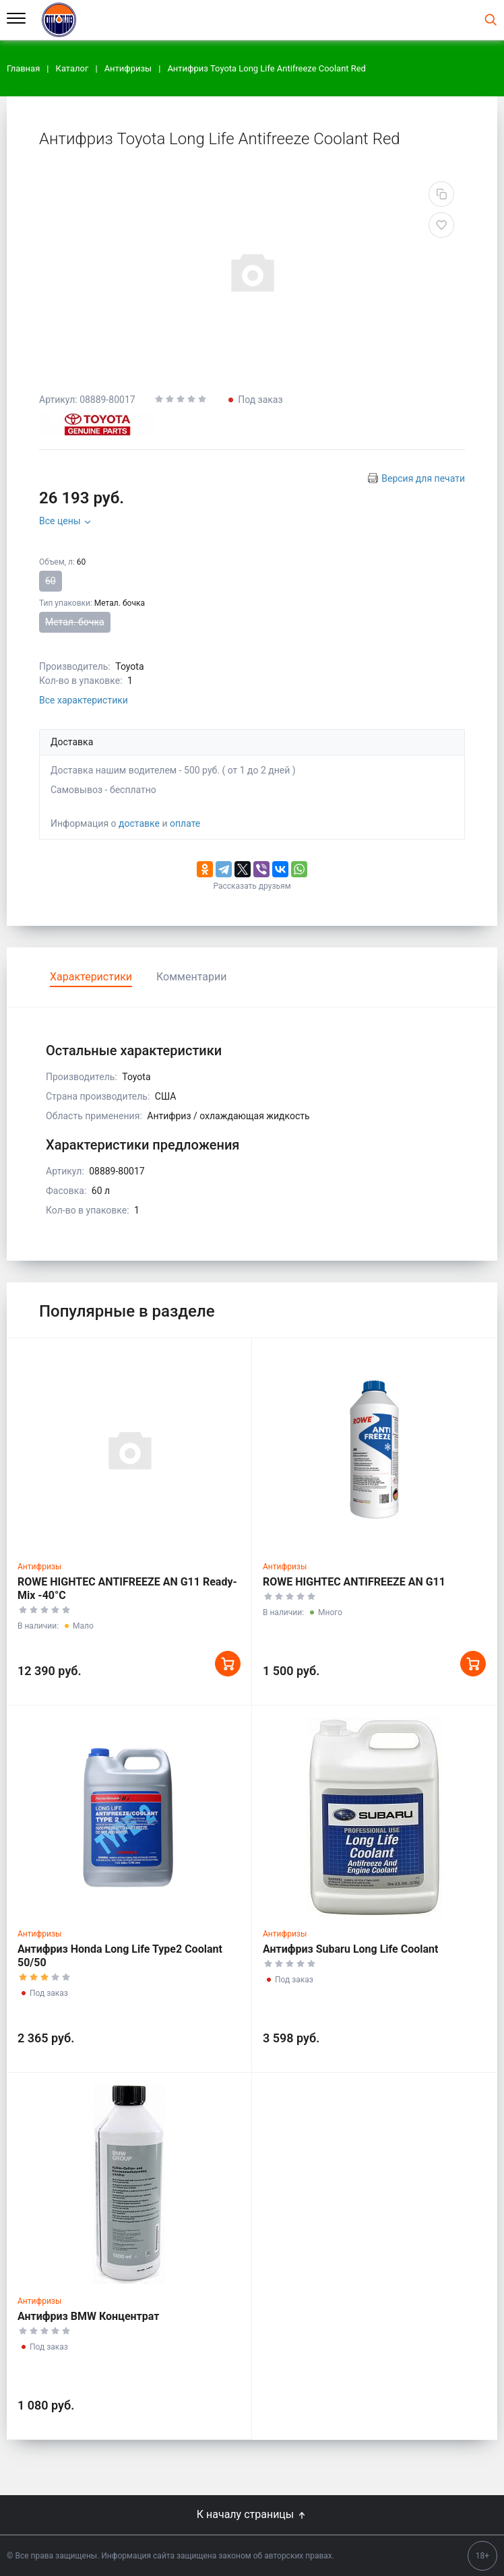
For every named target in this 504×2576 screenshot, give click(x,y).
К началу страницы (252, 2514)
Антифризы (39, 1566)
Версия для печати (423, 478)
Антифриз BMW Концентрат (88, 2316)
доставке (139, 823)
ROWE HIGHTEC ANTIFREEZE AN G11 (354, 1581)
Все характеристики (83, 700)
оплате (185, 823)
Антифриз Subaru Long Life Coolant (350, 1949)
